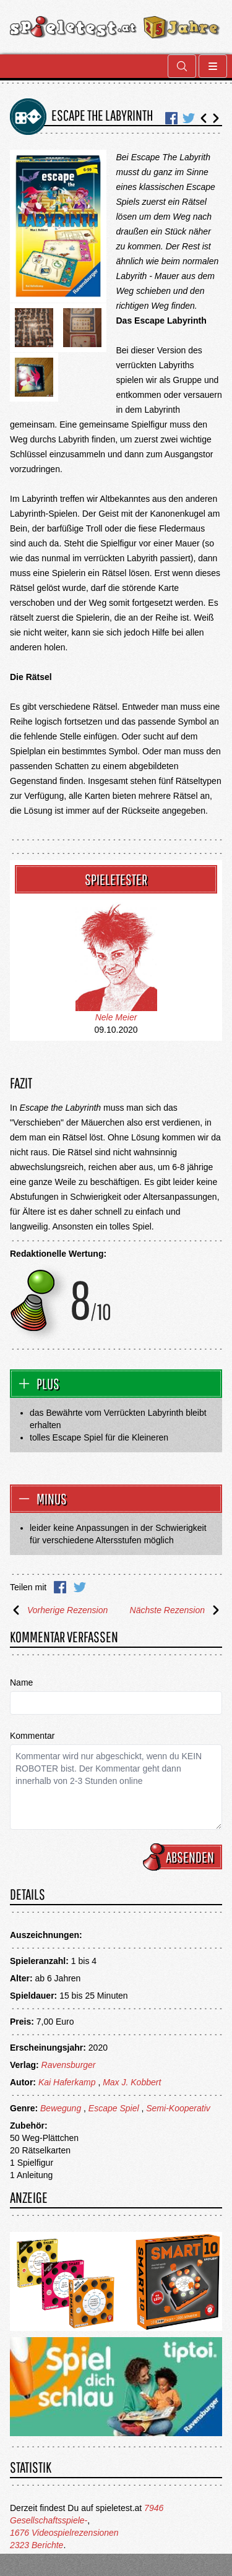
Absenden (184, 1857)
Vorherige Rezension (59, 1610)
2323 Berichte (36, 2545)
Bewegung (60, 2108)
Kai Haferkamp (67, 2082)
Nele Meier (116, 1017)
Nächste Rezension (176, 1610)
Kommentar (32, 1736)
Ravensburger (68, 2065)
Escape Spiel (113, 2108)
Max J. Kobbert (132, 2082)
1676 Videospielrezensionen (64, 2533)
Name (21, 1682)
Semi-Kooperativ (178, 2108)
